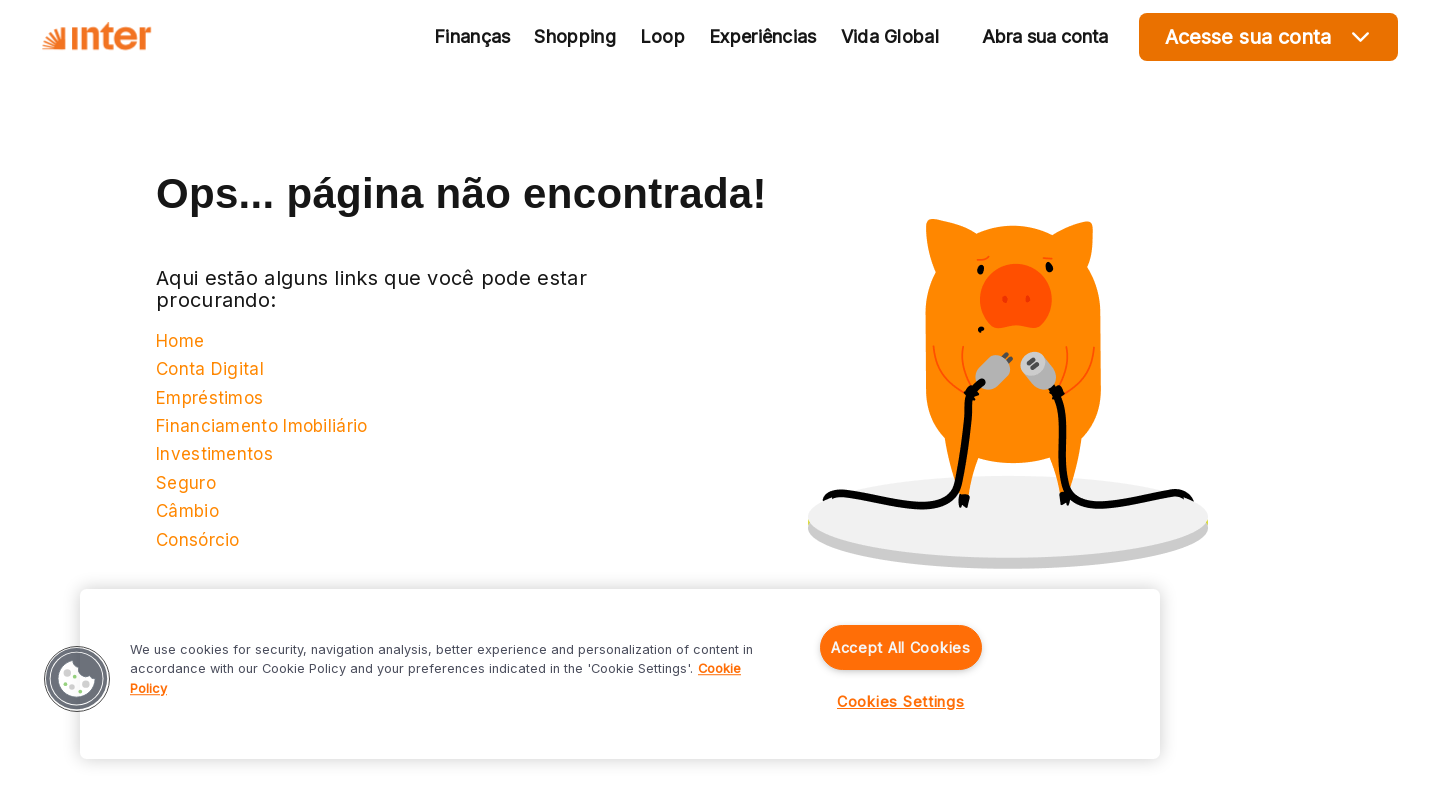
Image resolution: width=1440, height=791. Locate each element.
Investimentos (214, 454)
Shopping (574, 36)
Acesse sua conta (1269, 36)
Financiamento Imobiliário (262, 426)
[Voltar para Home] (96, 37)
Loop (662, 36)
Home (180, 341)
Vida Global (890, 36)
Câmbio (187, 511)
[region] (620, 674)
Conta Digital (210, 369)
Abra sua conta (1045, 36)
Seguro (186, 483)
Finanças (472, 36)
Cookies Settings (901, 701)
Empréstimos (209, 398)
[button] (77, 679)
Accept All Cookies (901, 647)
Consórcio (198, 540)
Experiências (763, 36)
